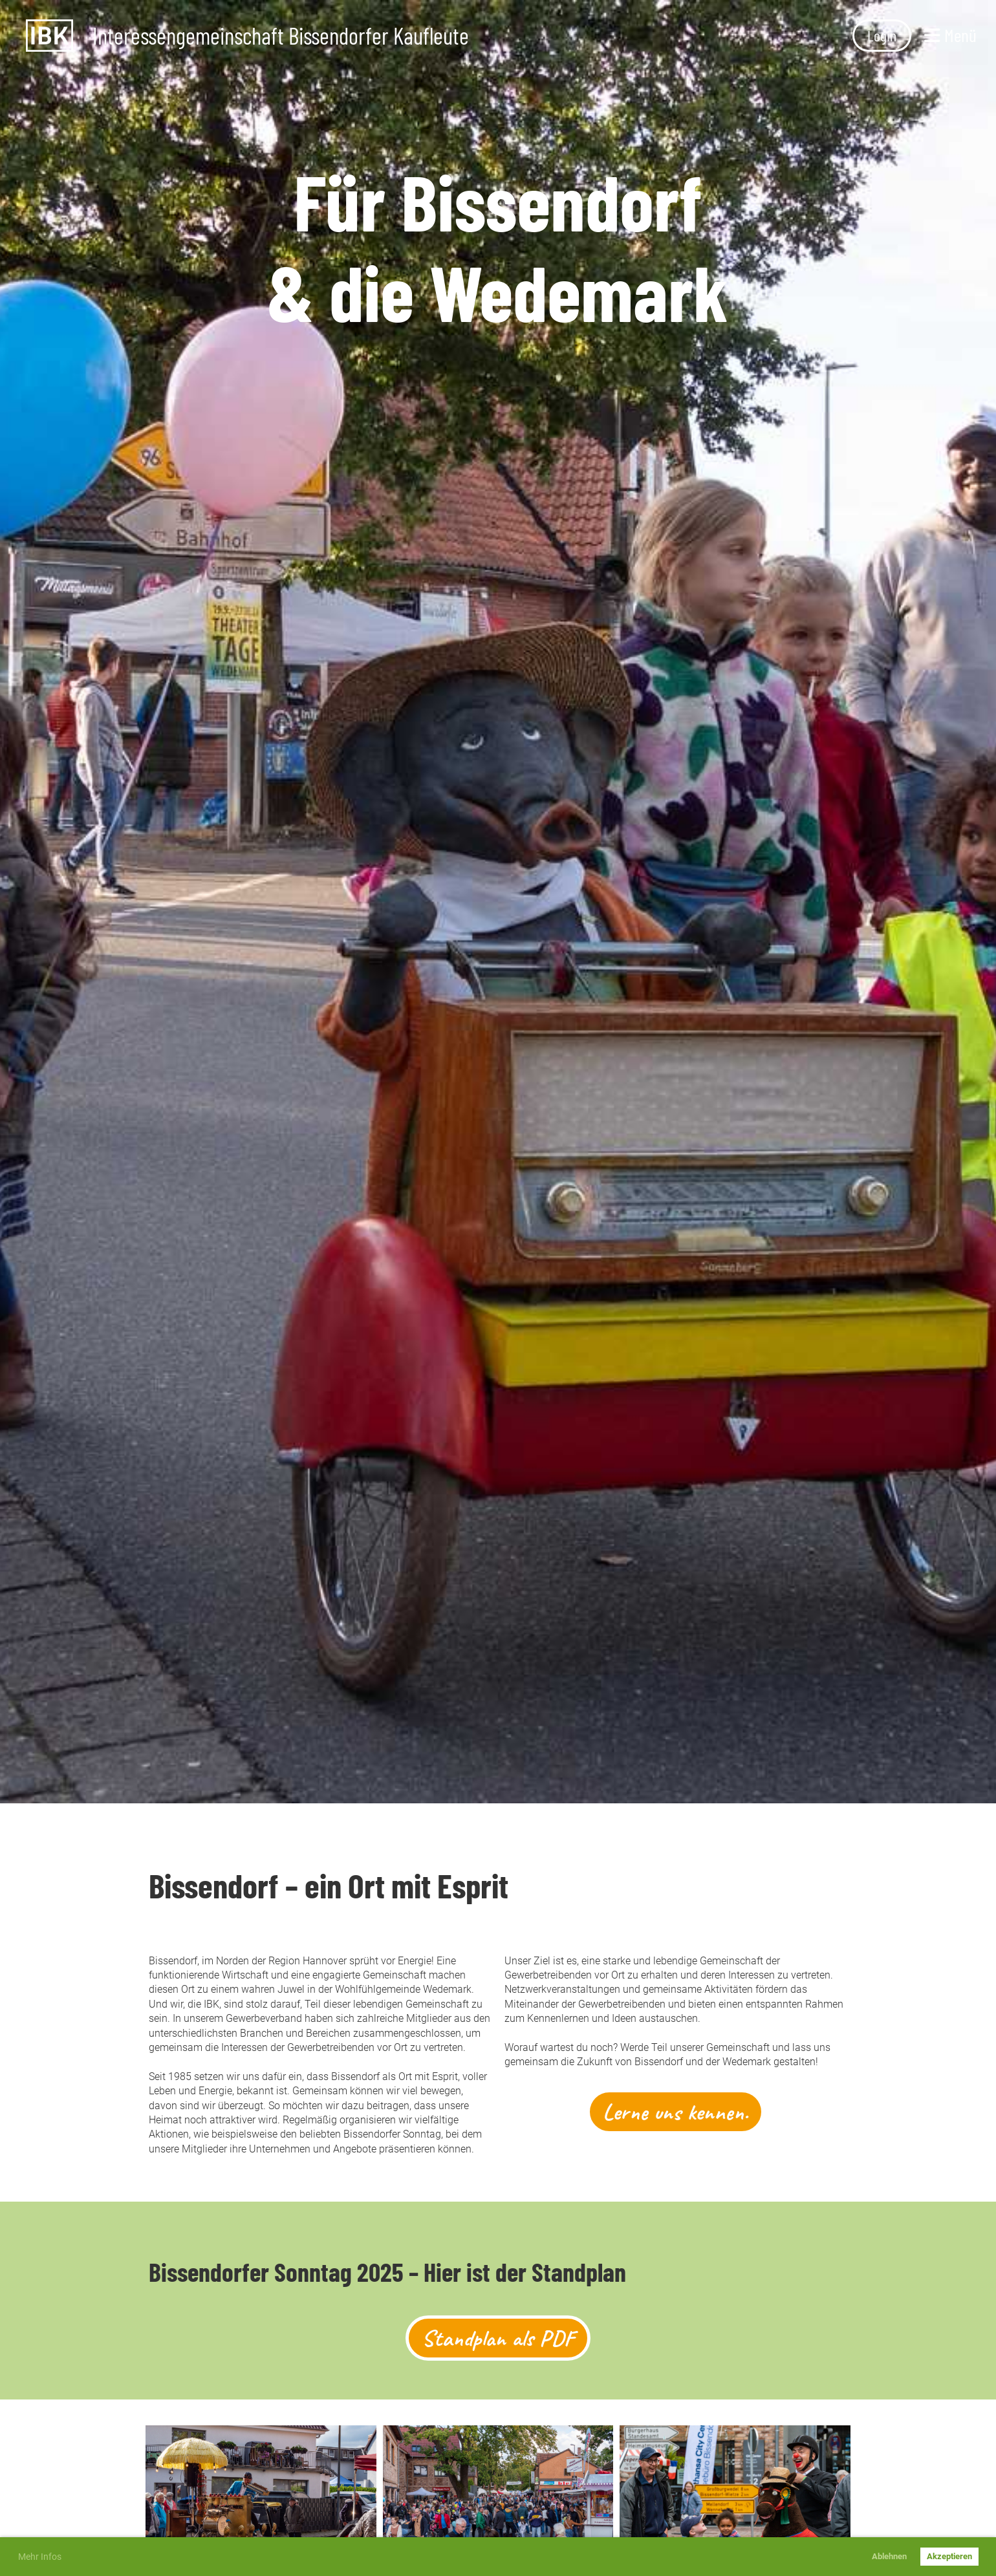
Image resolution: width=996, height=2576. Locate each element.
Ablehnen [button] (889, 2556)
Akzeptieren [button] (949, 2556)
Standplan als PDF (498, 2338)
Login (881, 35)
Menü (950, 35)
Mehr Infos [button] (39, 2556)
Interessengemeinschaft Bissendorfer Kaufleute (280, 35)
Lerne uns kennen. (675, 2112)
